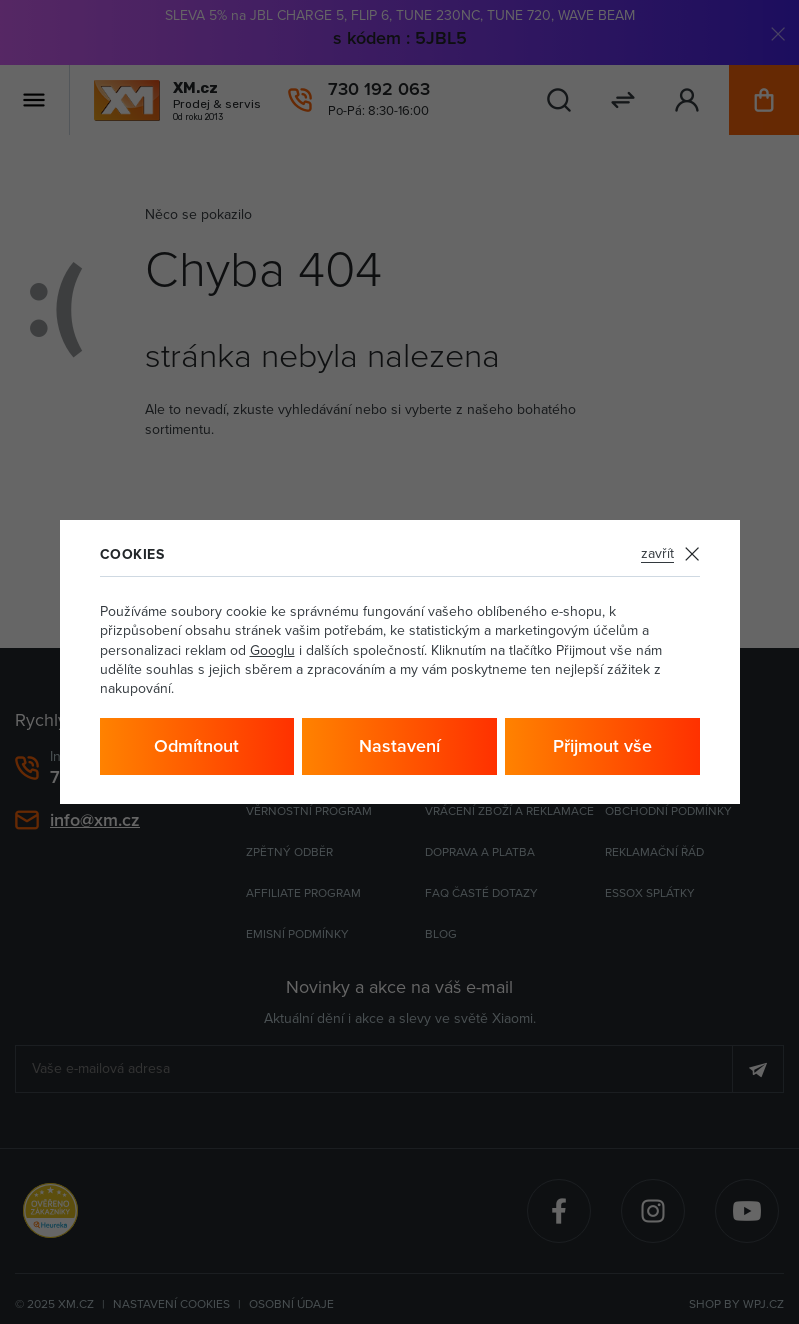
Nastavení (399, 745)
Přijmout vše (602, 745)
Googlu (272, 650)
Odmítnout (196, 745)
